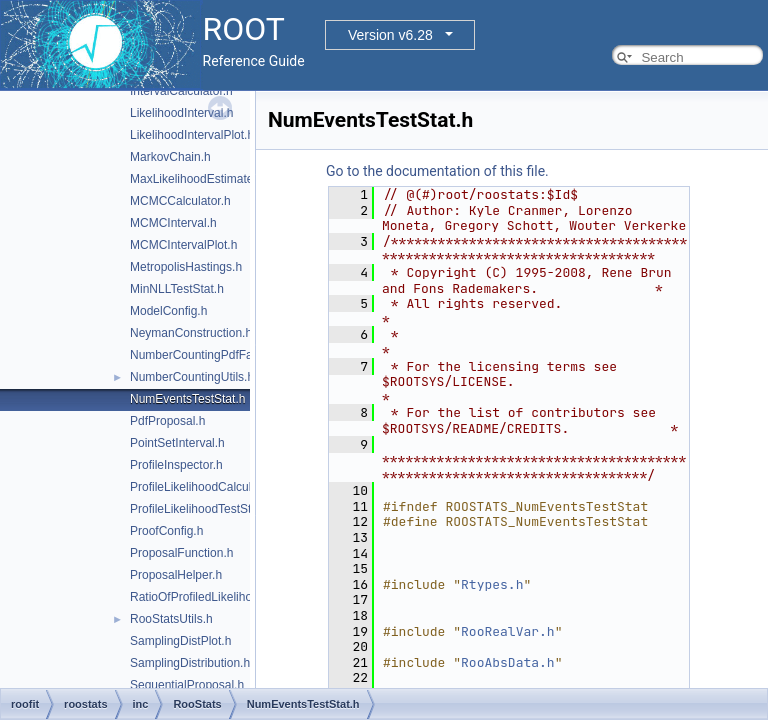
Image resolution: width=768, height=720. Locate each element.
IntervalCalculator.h (181, 91)
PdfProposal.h (167, 421)
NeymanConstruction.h (191, 333)
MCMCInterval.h (173, 223)
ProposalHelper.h (176, 575)
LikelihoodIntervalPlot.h (192, 135)
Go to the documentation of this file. (437, 171)
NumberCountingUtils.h (192, 377)
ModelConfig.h (168, 311)
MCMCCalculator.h (180, 201)
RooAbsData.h (508, 662)
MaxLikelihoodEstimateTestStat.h (218, 179)
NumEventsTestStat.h (187, 399)
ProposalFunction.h (181, 553)
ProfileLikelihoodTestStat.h (200, 509)
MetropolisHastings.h (186, 267)
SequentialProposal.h (187, 685)
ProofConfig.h (166, 531)
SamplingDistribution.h (190, 663)
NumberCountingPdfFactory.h (209, 355)
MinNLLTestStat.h (177, 289)
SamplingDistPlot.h (180, 641)
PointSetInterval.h (177, 443)
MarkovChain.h (170, 157)
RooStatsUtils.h (171, 619)
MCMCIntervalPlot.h (183, 245)
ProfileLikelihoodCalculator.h (205, 487)
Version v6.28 (390, 35)
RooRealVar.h (508, 631)
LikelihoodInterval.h (181, 113)
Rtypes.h (492, 584)
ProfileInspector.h (176, 465)
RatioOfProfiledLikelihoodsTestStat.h (227, 597)
